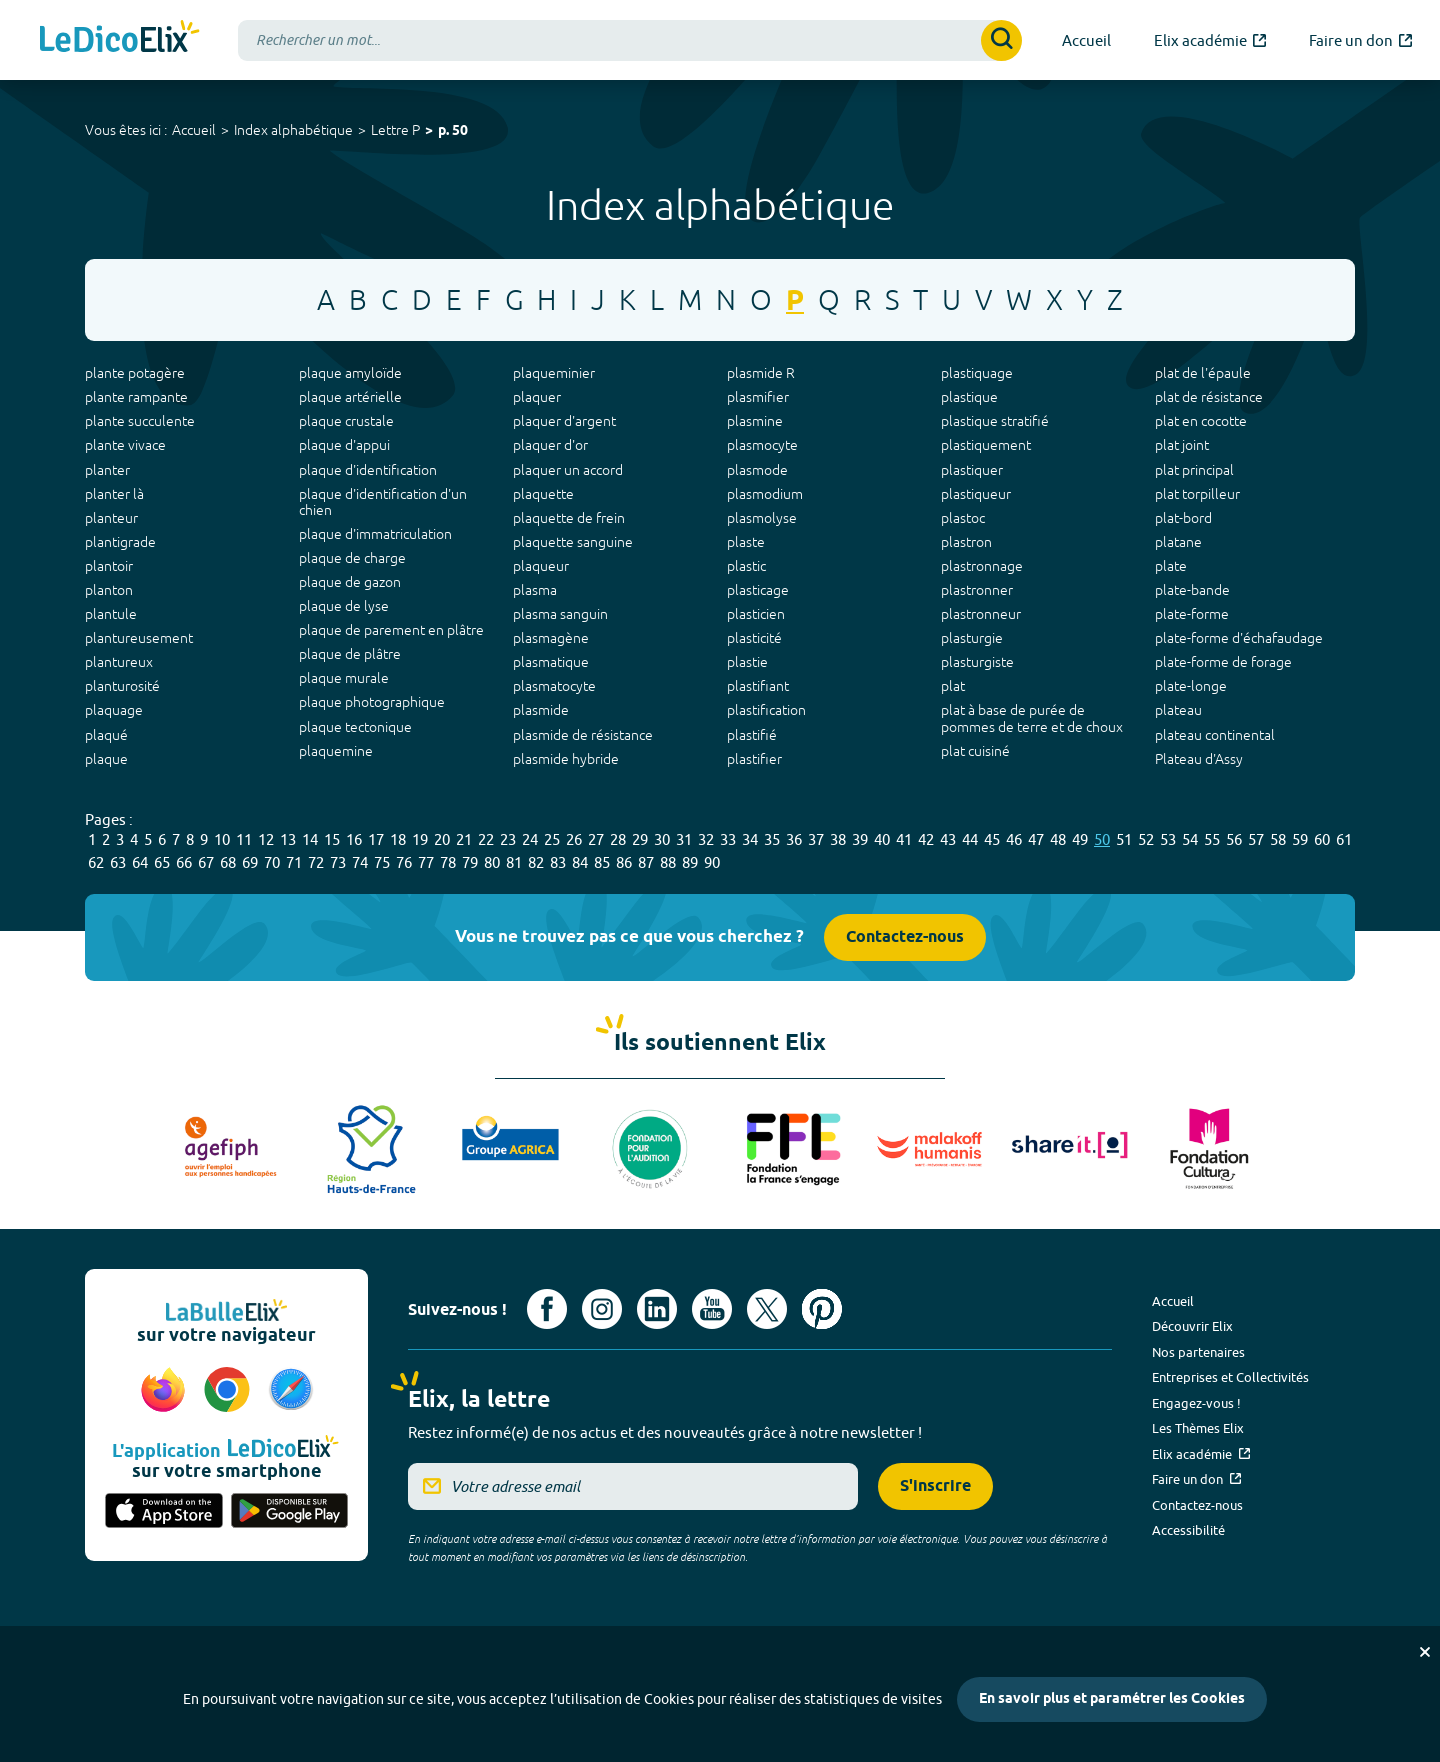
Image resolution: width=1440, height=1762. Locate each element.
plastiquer (972, 470)
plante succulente (140, 421)
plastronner (977, 590)
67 (206, 862)
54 (1190, 839)
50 (1102, 839)
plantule (111, 614)
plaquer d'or (550, 445)
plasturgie (972, 638)
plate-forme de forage (1223, 662)
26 (574, 839)
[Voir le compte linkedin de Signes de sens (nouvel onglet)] (657, 1309)
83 (558, 862)
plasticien (756, 614)
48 (1058, 839)
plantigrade (120, 542)
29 (640, 839)
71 (294, 862)
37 (816, 839)
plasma (535, 590)
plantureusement (139, 638)
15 (332, 839)
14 (310, 839)
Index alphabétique (293, 130)
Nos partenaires (1198, 1352)
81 (514, 862)
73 (338, 862)
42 (926, 839)
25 (552, 839)
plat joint (1182, 445)
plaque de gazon (350, 582)
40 (882, 839)
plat (953, 686)
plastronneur (981, 614)
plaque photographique (372, 702)
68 (228, 862)
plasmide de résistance (583, 735)
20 (442, 839)
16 (354, 839)
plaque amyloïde (350, 373)
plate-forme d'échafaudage (1239, 638)
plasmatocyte (554, 686)
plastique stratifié (995, 421)
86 (624, 862)
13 (288, 839)
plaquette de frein (569, 518)
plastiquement (986, 445)
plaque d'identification (368, 470)
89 (690, 862)
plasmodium (765, 494)
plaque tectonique (355, 727)
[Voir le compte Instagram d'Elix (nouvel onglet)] (602, 1309)
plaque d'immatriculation (375, 534)
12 (266, 839)
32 (706, 839)
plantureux (119, 662)
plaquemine (336, 751)
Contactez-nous (905, 937)
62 (96, 862)
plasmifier (758, 397)
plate (1171, 566)
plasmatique (551, 662)
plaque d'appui (344, 445)
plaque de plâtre (350, 654)
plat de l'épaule (1203, 373)
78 (448, 862)
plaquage (114, 710)
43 (948, 839)
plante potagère (135, 373)
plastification (766, 710)
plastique (969, 397)
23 (508, 839)
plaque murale (344, 678)
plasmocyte (762, 445)
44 (970, 839)
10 (222, 839)
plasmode (757, 470)
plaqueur (541, 566)
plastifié (752, 735)
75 (382, 862)
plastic (746, 566)
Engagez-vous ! (1196, 1403)
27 (596, 839)
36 (794, 839)
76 (404, 862)
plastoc (963, 518)
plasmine (755, 421)
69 (250, 862)
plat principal (1194, 470)
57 (1256, 839)
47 (1036, 839)
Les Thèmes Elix (1198, 1428)
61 (1344, 839)
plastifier (754, 759)
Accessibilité (1188, 1530)
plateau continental (1215, 735)
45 (992, 839)
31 (684, 839)
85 (602, 862)
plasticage (758, 590)
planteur (111, 518)
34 (750, 839)
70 (272, 862)
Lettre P (395, 130)
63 (118, 862)
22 (486, 839)
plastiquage (977, 373)
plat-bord (1183, 518)
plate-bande (1192, 590)
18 (398, 839)
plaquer (537, 397)
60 (1322, 839)
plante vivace (125, 445)
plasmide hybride (566, 759)
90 (712, 862)
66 (184, 862)
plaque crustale (346, 421)
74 (360, 862)
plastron (966, 542)
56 (1234, 839)
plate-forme (1192, 614)
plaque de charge (352, 558)
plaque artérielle (350, 397)
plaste (746, 542)
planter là (114, 494)
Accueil (194, 130)
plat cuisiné (975, 751)
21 (464, 839)
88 (668, 862)
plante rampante (136, 397)
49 (1080, 839)
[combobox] (630, 40)
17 (376, 839)
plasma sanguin (560, 614)
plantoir (109, 566)
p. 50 (453, 131)
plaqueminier (554, 373)
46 (1014, 839)
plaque (106, 759)
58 (1278, 839)
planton (109, 590)
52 (1146, 839)
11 (244, 839)
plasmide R (761, 373)
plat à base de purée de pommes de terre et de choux (1032, 718)
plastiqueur (976, 494)
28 (618, 839)
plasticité (754, 638)
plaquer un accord (568, 470)
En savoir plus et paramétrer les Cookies (1112, 1699)
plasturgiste (977, 662)
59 (1300, 839)
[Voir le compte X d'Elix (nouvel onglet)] (767, 1309)
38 (838, 839)
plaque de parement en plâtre (391, 630)
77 (426, 862)
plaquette (543, 494)
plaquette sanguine (573, 542)
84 (580, 862)
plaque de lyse (344, 606)
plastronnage (982, 566)
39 (860, 839)
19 (420, 839)
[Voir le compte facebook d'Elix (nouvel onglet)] (547, 1309)
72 (316, 862)
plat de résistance (1209, 397)
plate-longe (1191, 686)
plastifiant (758, 686)
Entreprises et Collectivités (1230, 1377)
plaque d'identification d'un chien (383, 502)
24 (530, 839)
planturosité (122, 686)
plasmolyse (762, 518)
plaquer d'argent (564, 421)
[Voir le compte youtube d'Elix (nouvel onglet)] (712, 1309)
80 (492, 862)
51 (1124, 839)
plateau (1178, 710)
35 (772, 839)
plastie (747, 662)
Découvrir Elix (1192, 1326)
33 (728, 839)
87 (646, 862)
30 (662, 839)
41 (904, 839)
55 (1212, 839)
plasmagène (551, 638)
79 (470, 862)
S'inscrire (935, 1486)
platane (1178, 542)
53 (1168, 839)
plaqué (106, 735)
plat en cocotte (1201, 421)
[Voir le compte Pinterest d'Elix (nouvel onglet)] (822, 1309)
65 (162, 862)
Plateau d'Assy (1199, 759)
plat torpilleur (1197, 494)
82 (536, 862)
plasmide (541, 710)
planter (107, 470)
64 (140, 862)
